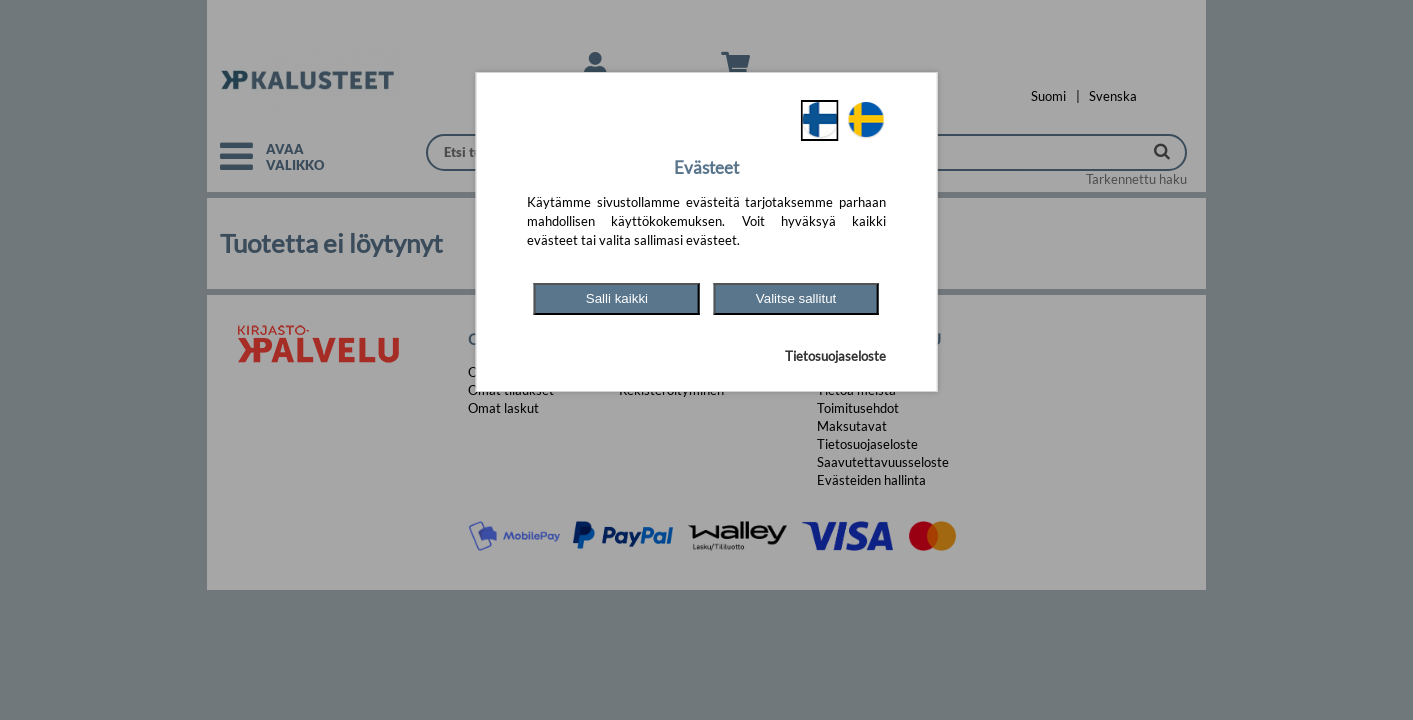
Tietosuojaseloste (835, 356)
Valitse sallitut (796, 298)
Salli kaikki (617, 298)
